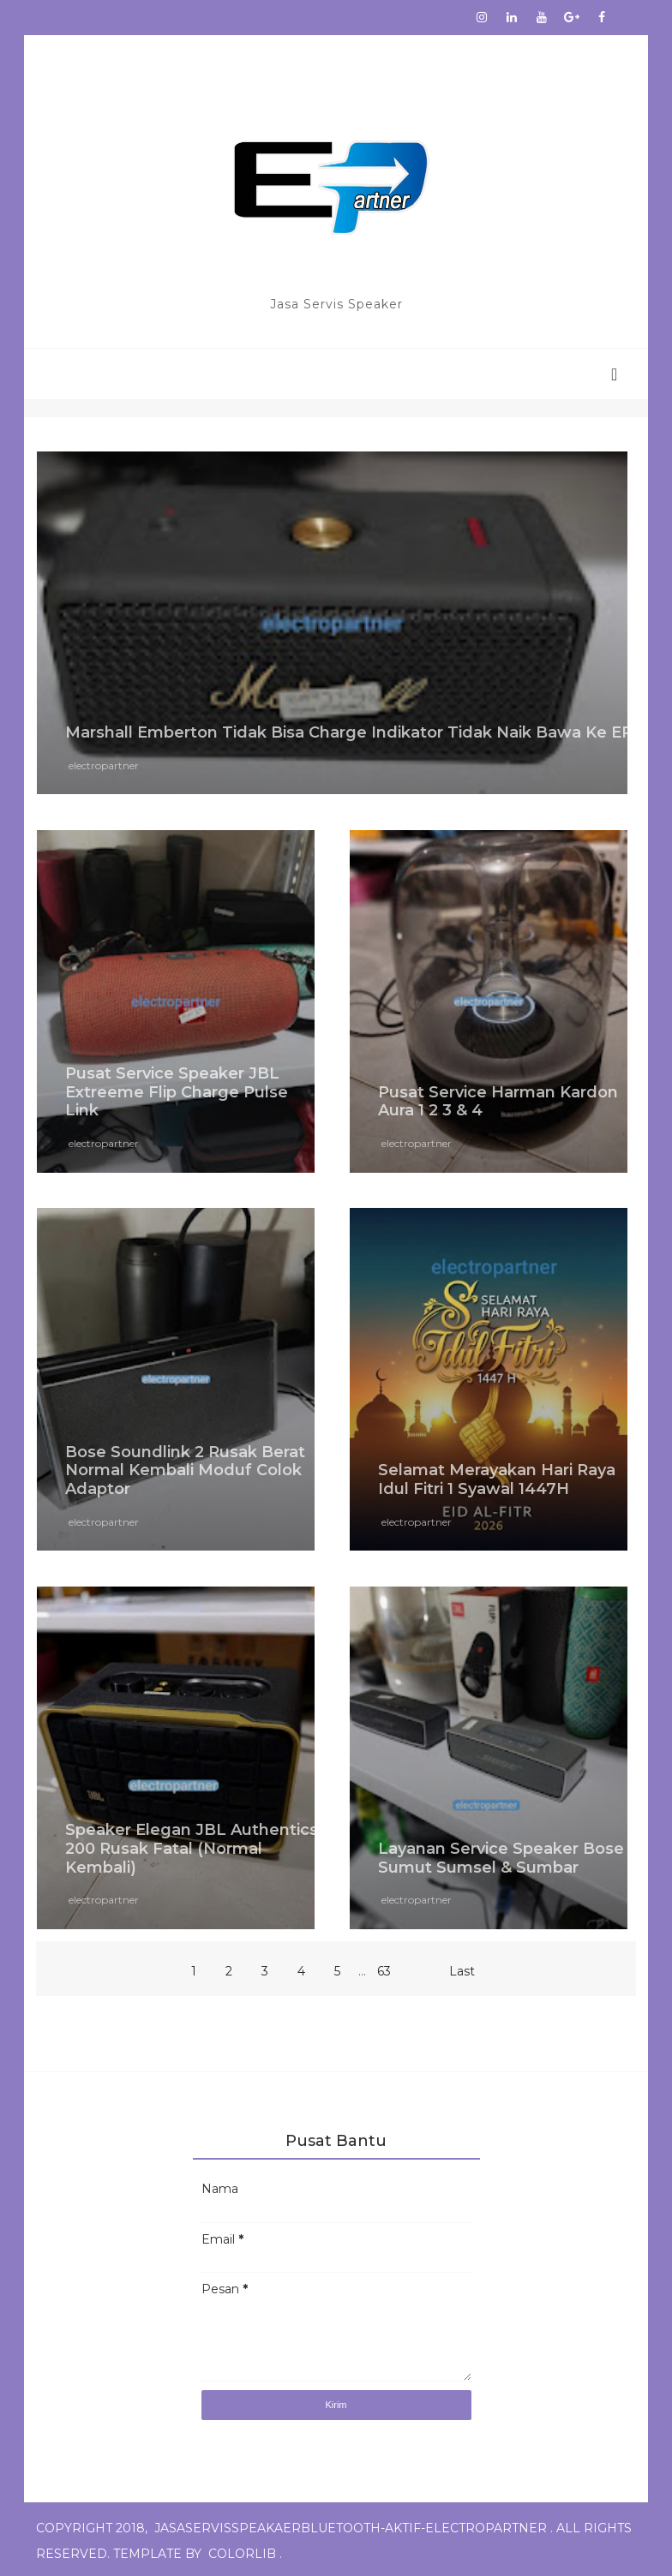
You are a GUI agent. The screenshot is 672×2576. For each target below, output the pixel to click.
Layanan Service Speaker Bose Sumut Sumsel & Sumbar (501, 1853)
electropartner (105, 763)
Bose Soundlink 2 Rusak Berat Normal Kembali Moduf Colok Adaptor (187, 1466)
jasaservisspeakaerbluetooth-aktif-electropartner (352, 2524)
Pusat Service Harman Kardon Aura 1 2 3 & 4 (498, 1099)
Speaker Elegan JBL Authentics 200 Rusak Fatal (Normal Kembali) (193, 1843)
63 (384, 1967)
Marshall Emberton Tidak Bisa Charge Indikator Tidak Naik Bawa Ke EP (338, 722)
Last (462, 1967)
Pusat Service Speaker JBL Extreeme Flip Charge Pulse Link (178, 1089)
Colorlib (244, 2550)
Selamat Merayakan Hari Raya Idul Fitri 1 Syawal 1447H (496, 1476)
